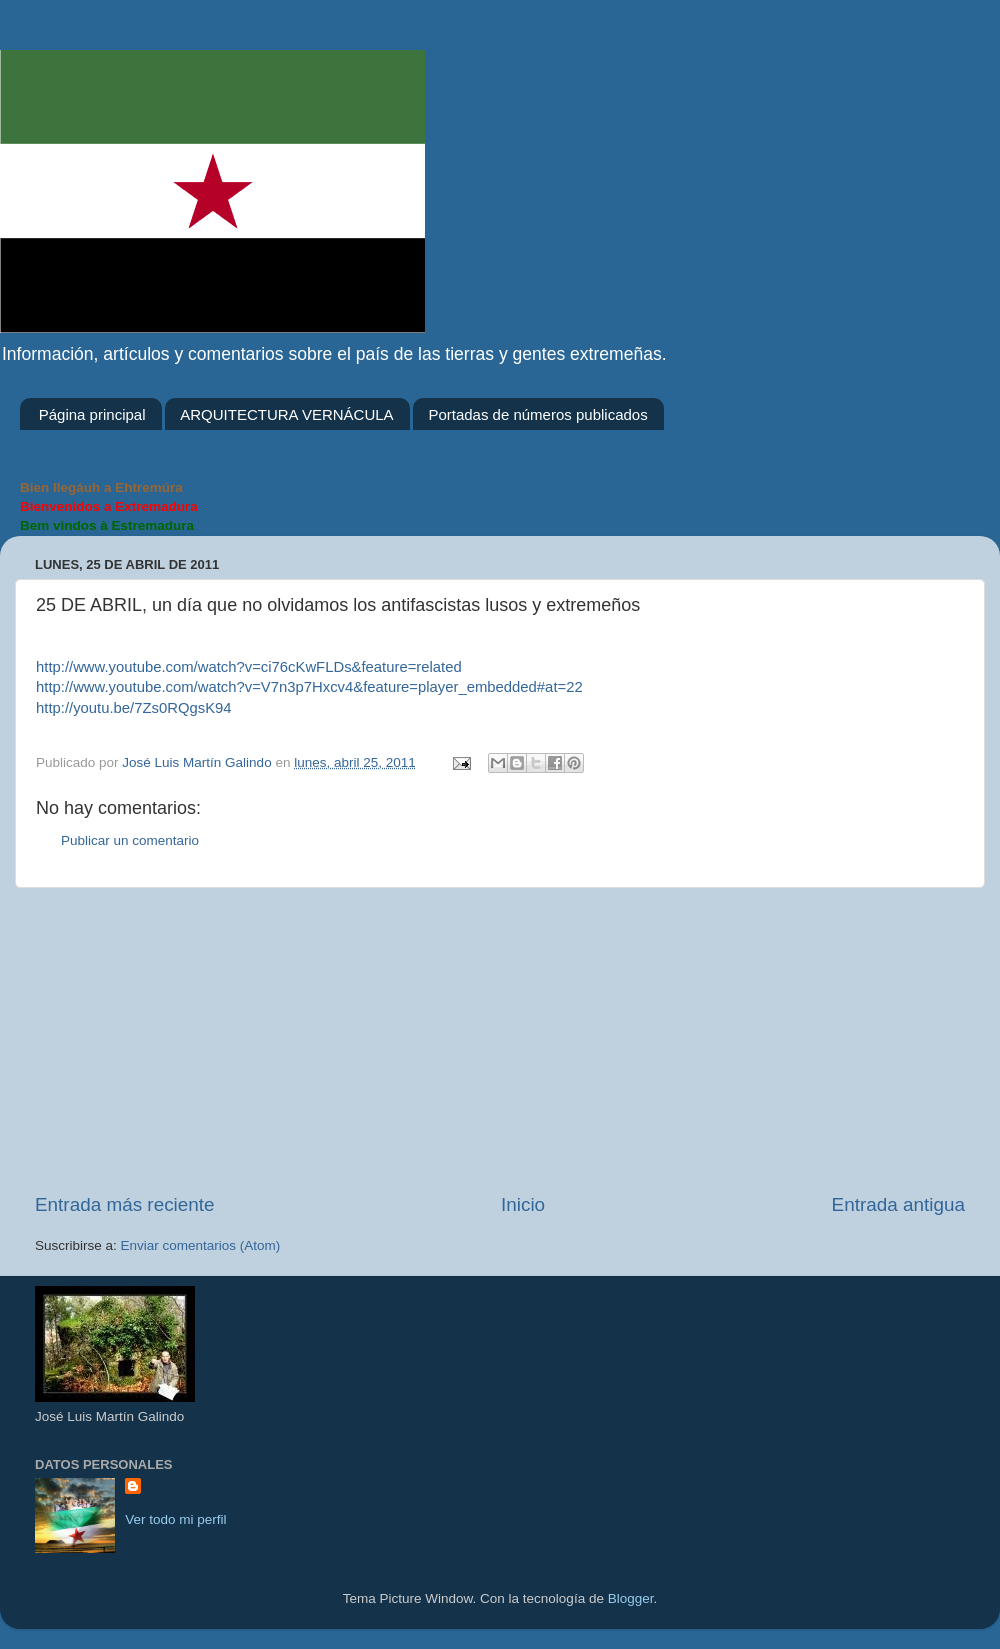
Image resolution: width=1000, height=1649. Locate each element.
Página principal (92, 414)
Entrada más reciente (125, 1204)
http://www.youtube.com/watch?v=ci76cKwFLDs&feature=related (249, 667)
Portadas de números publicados (537, 414)
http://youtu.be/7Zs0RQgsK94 (134, 708)
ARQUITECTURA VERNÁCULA (286, 414)
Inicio (523, 1204)
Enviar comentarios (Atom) (201, 1245)
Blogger (631, 1598)
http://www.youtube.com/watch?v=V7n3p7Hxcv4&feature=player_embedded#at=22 (309, 687)
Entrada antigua (898, 1204)
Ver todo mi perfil (175, 1519)
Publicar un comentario (130, 840)
